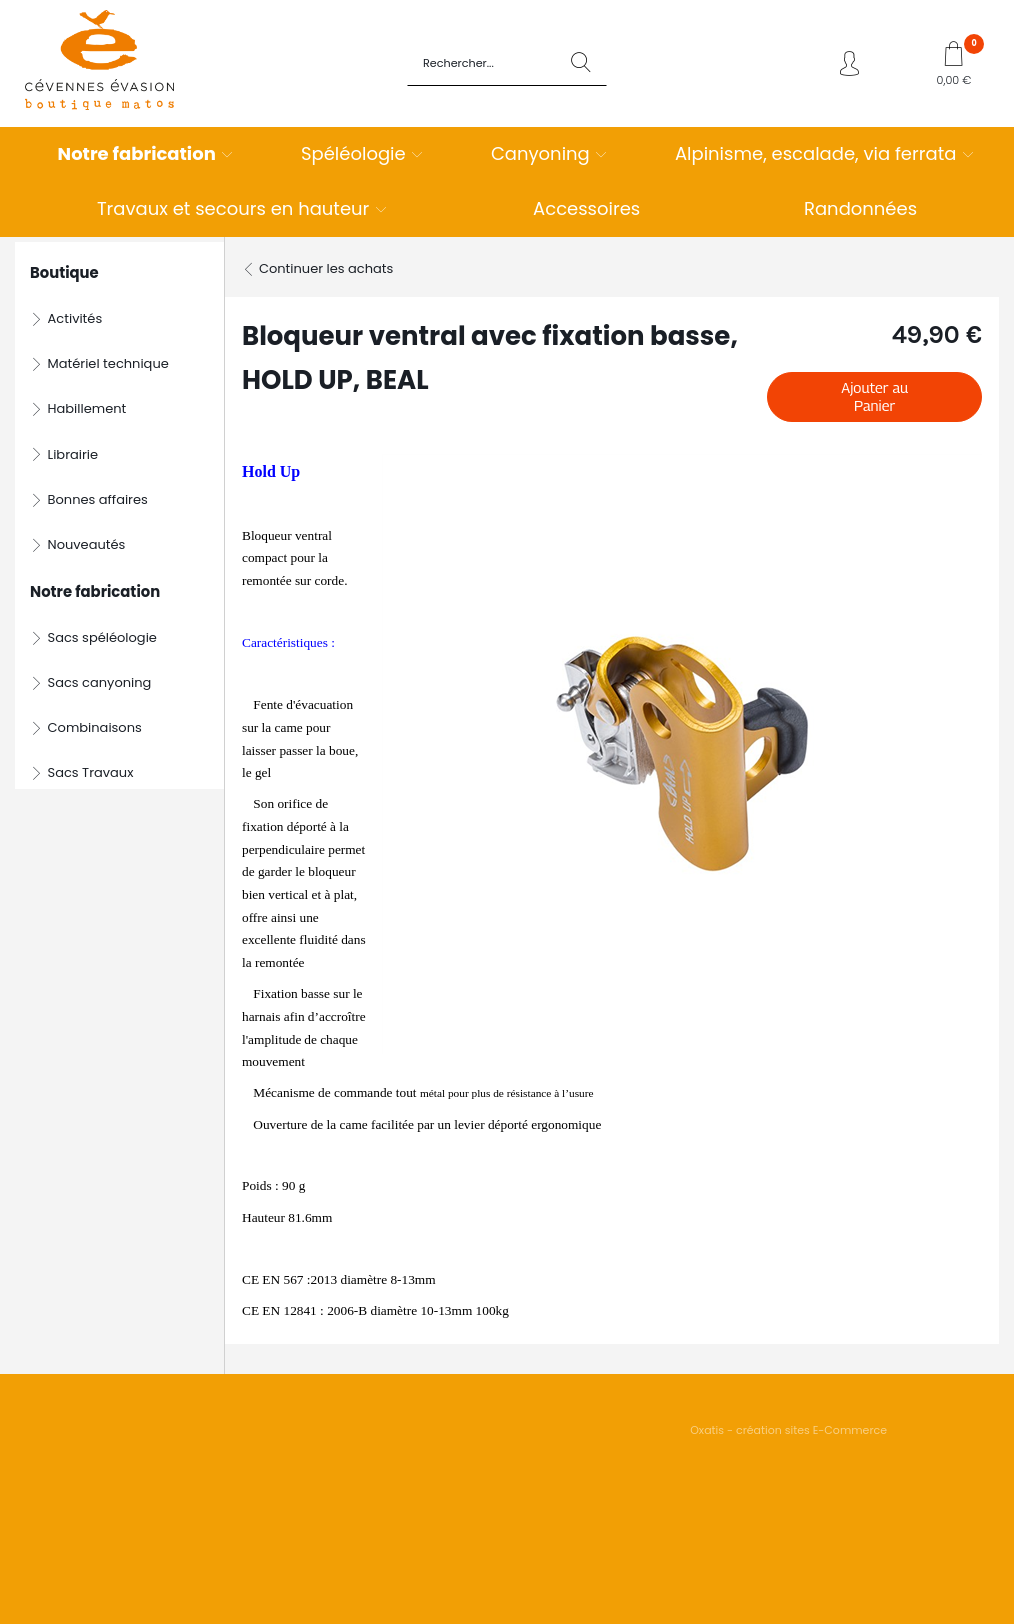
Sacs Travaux (91, 772)
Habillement (87, 408)
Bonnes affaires (98, 499)
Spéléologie (353, 153)
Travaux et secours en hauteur (233, 208)
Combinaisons (95, 727)
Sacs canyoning (100, 682)
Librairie (73, 454)
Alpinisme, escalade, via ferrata (815, 153)
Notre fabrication (137, 153)
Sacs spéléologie (102, 637)
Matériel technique (108, 363)
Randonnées (860, 208)
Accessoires (586, 208)
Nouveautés (87, 544)
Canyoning (540, 153)
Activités (75, 318)
